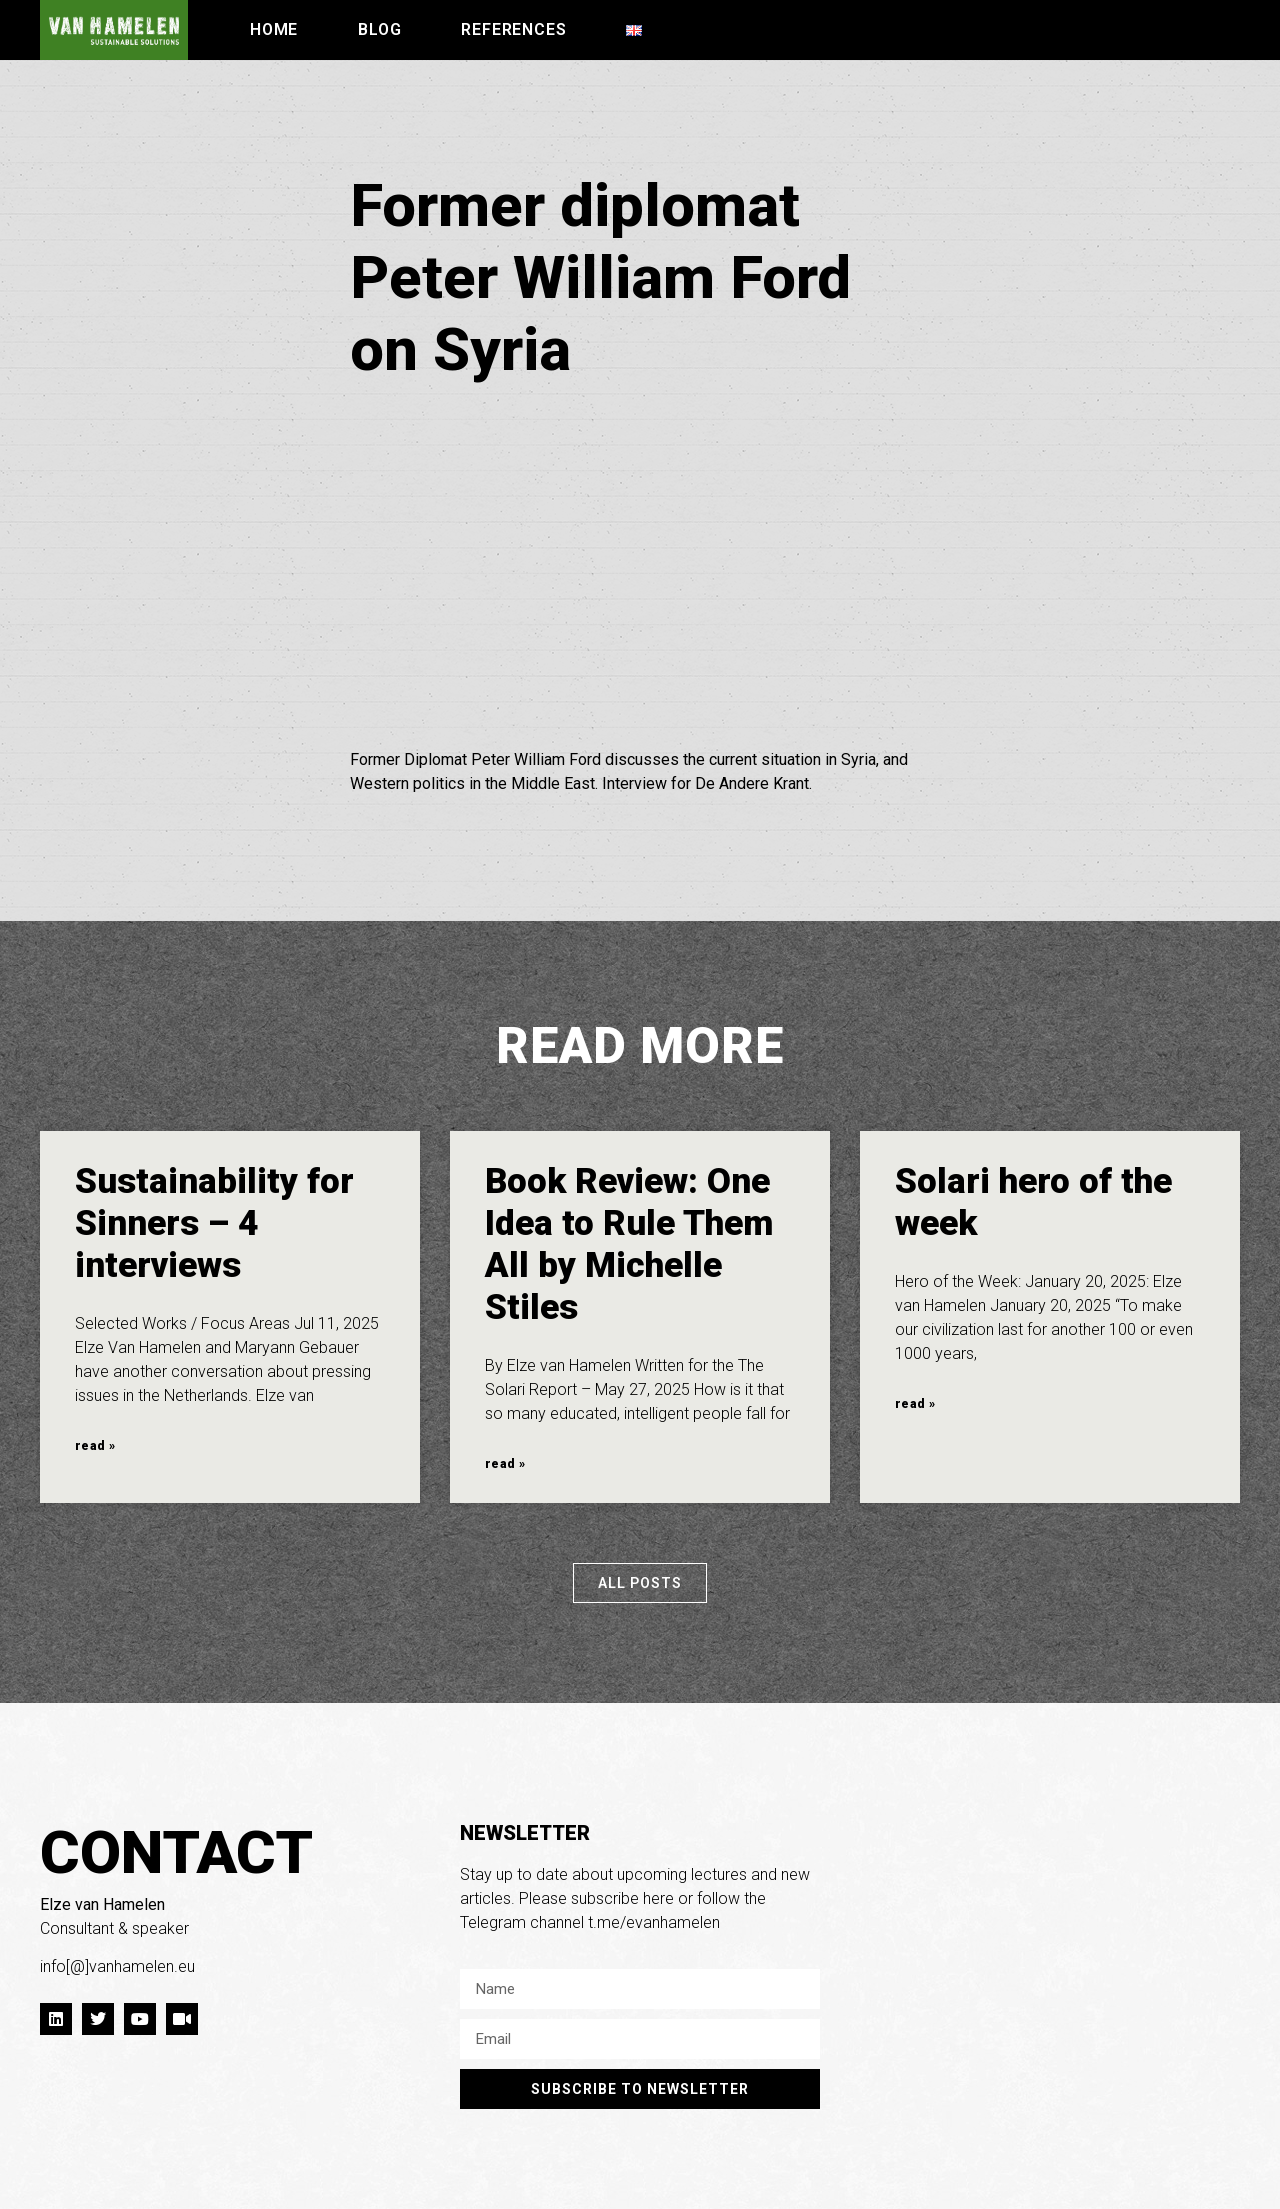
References (513, 29)
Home (274, 29)
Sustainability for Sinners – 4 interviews (214, 1223)
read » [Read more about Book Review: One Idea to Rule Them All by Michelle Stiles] (505, 1464)
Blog (379, 29)
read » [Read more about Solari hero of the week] (915, 1404)
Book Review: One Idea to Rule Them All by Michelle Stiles (629, 1244)
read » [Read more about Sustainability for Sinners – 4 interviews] (95, 1446)
